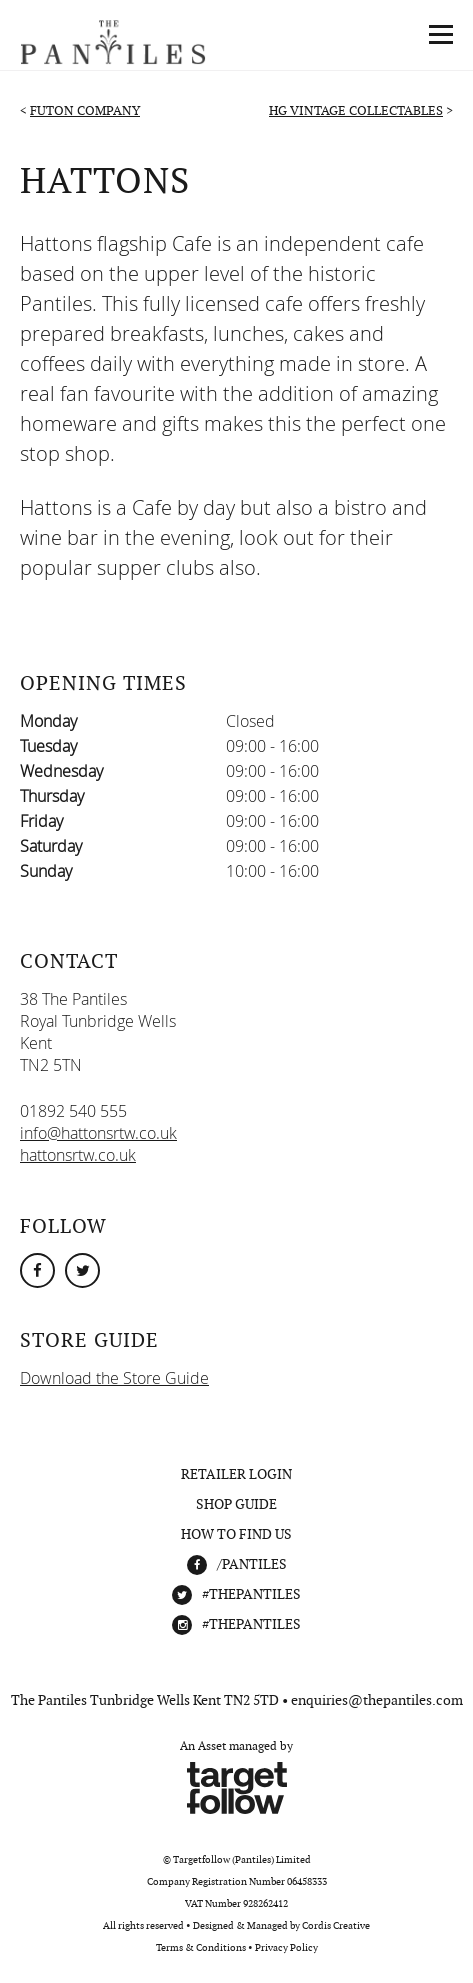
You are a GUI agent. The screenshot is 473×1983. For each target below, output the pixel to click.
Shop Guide (236, 1504)
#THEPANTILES (251, 1594)
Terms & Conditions (201, 1947)
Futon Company (85, 110)
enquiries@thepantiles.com (377, 1700)
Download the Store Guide (114, 1378)
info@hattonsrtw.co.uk (98, 1133)
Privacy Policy (286, 1947)
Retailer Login (236, 1474)
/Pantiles (252, 1564)
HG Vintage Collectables (356, 110)
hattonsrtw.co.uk (78, 1155)
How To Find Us (236, 1534)
